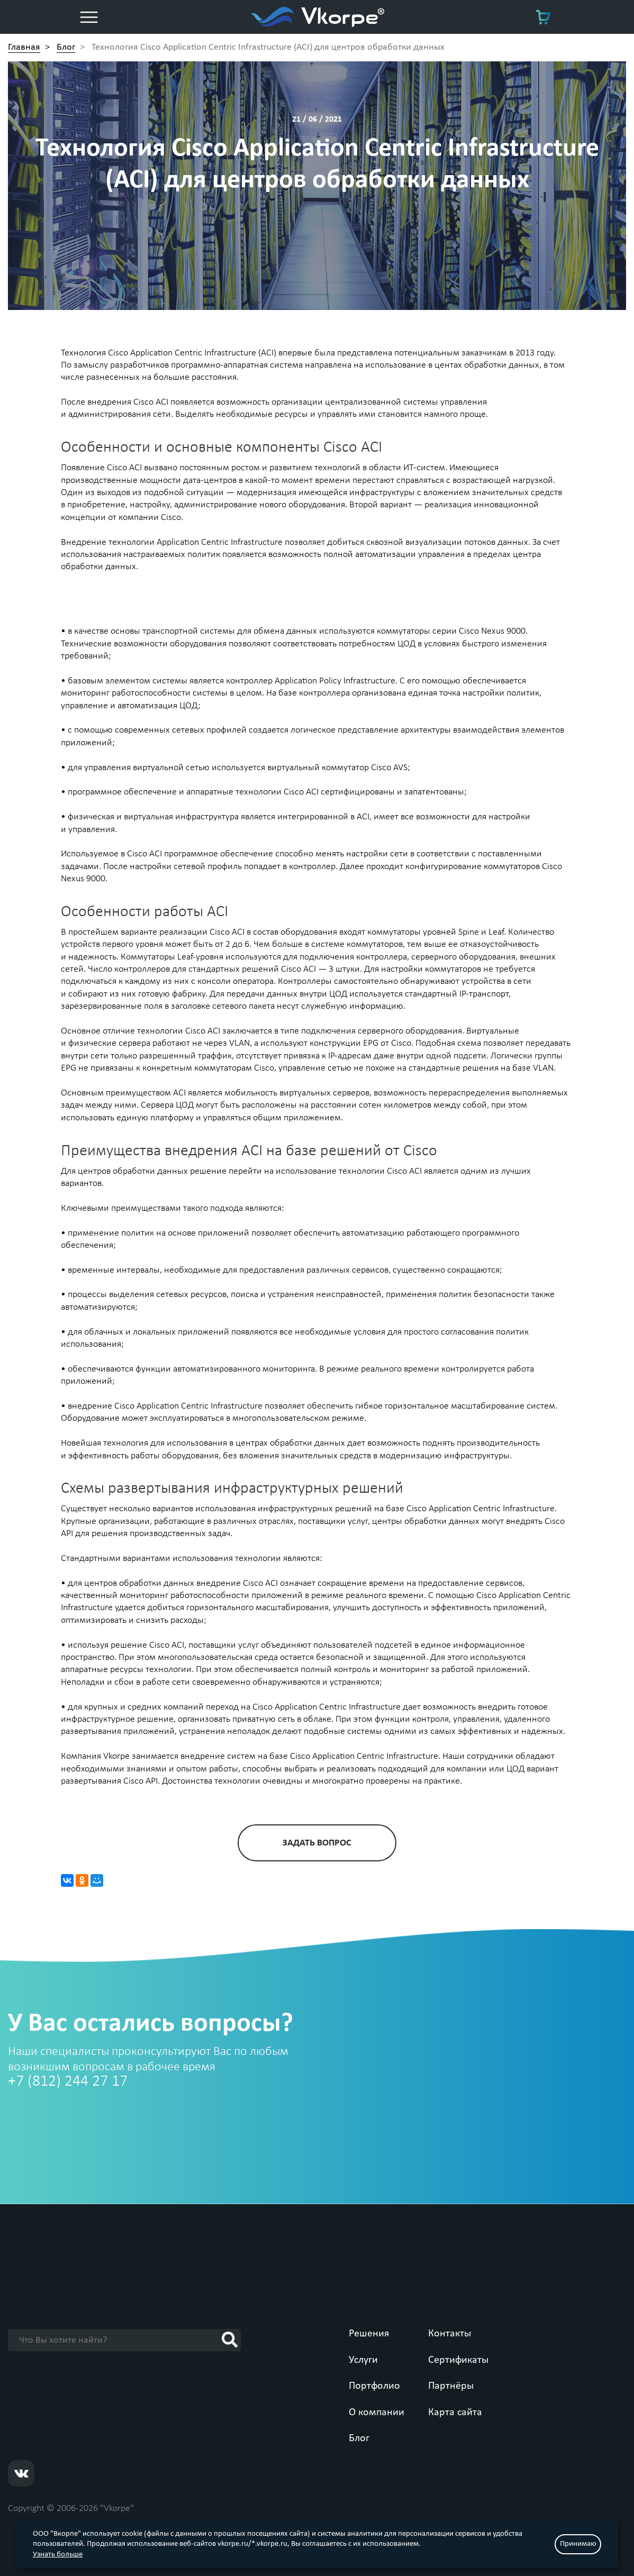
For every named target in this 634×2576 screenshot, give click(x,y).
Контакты (449, 2333)
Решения (369, 2333)
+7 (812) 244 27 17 (68, 2081)
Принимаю (578, 2544)
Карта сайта (455, 2412)
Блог (359, 2438)
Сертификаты (458, 2360)
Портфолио (374, 2386)
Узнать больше (58, 2555)
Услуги (363, 2360)
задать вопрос (317, 1843)
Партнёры (451, 2386)
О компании (376, 2412)
